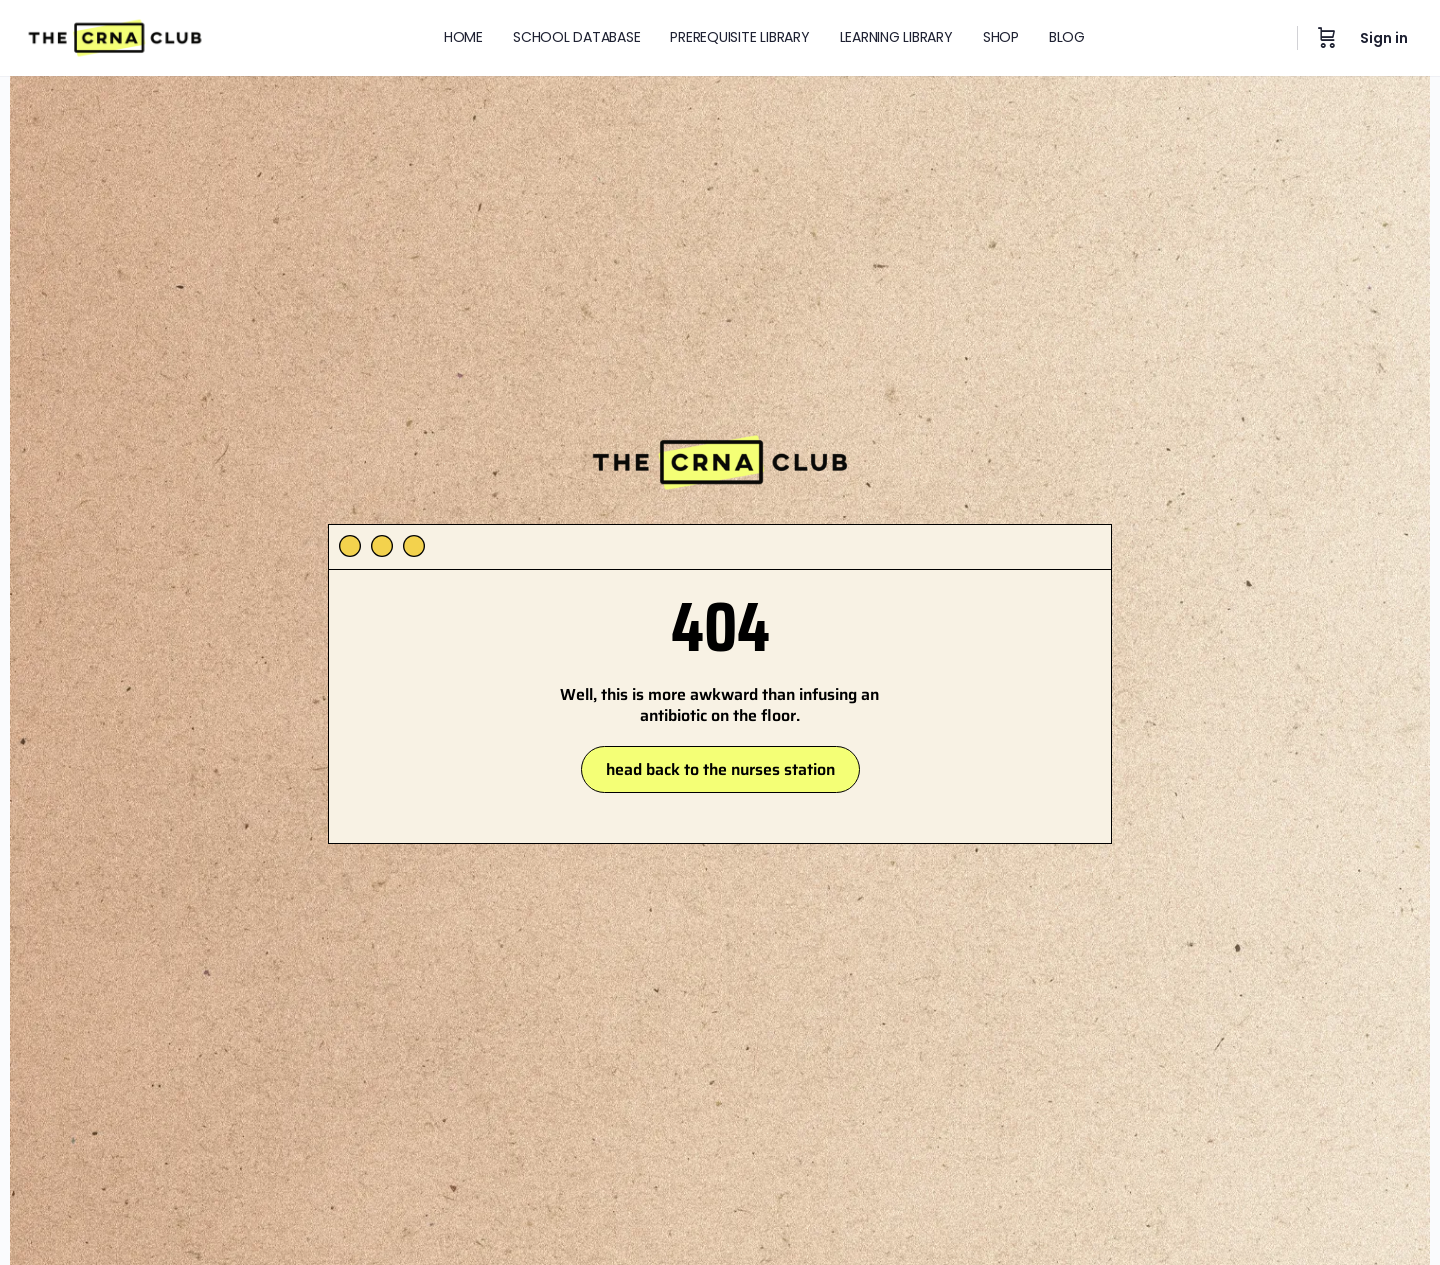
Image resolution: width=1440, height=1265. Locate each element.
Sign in (1384, 38)
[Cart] (1327, 38)
